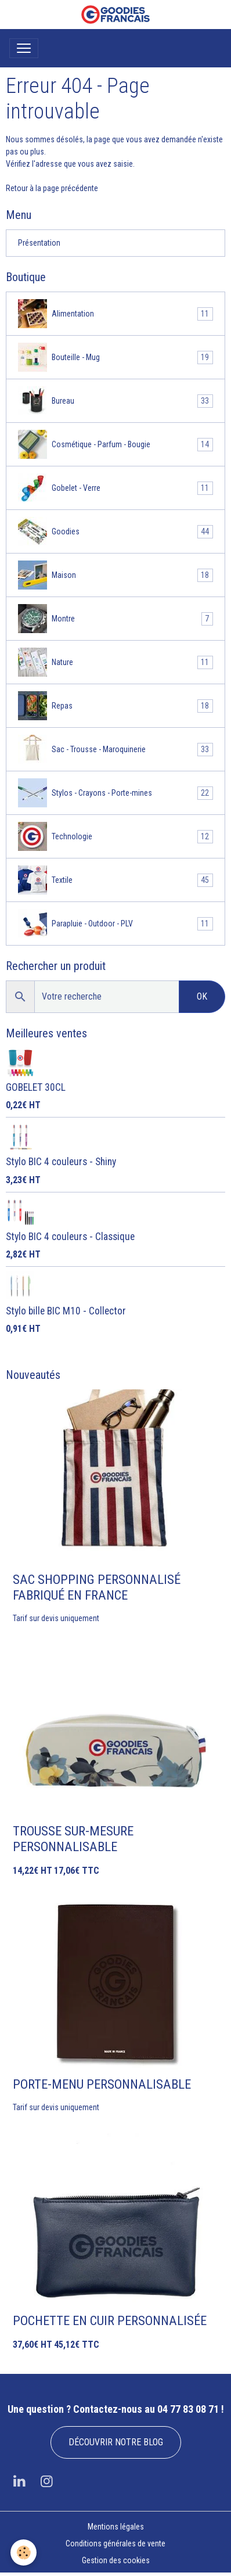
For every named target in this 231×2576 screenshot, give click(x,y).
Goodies (115, 531)
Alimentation (115, 313)
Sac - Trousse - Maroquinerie (115, 749)
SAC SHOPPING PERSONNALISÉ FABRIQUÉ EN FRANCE (97, 1587)
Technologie (115, 836)
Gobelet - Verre (115, 487)
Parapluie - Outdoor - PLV (115, 923)
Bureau (115, 400)
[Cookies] (23, 2552)
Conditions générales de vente (115, 2543)
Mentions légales (116, 2526)
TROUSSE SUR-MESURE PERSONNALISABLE (73, 1838)
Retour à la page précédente (52, 188)
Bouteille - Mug (115, 357)
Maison (115, 575)
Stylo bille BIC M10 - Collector (66, 1311)
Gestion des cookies (116, 2560)
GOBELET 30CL (36, 1087)
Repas (115, 705)
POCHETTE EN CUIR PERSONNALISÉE (110, 2320)
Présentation (39, 242)
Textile (115, 879)
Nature (115, 662)
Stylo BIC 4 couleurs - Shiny (61, 1161)
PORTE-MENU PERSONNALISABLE (102, 2084)
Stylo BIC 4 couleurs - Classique (70, 1236)
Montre (115, 618)
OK (202, 996)
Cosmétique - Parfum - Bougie (115, 444)
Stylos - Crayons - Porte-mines (115, 792)
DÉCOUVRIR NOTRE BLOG (115, 2442)
